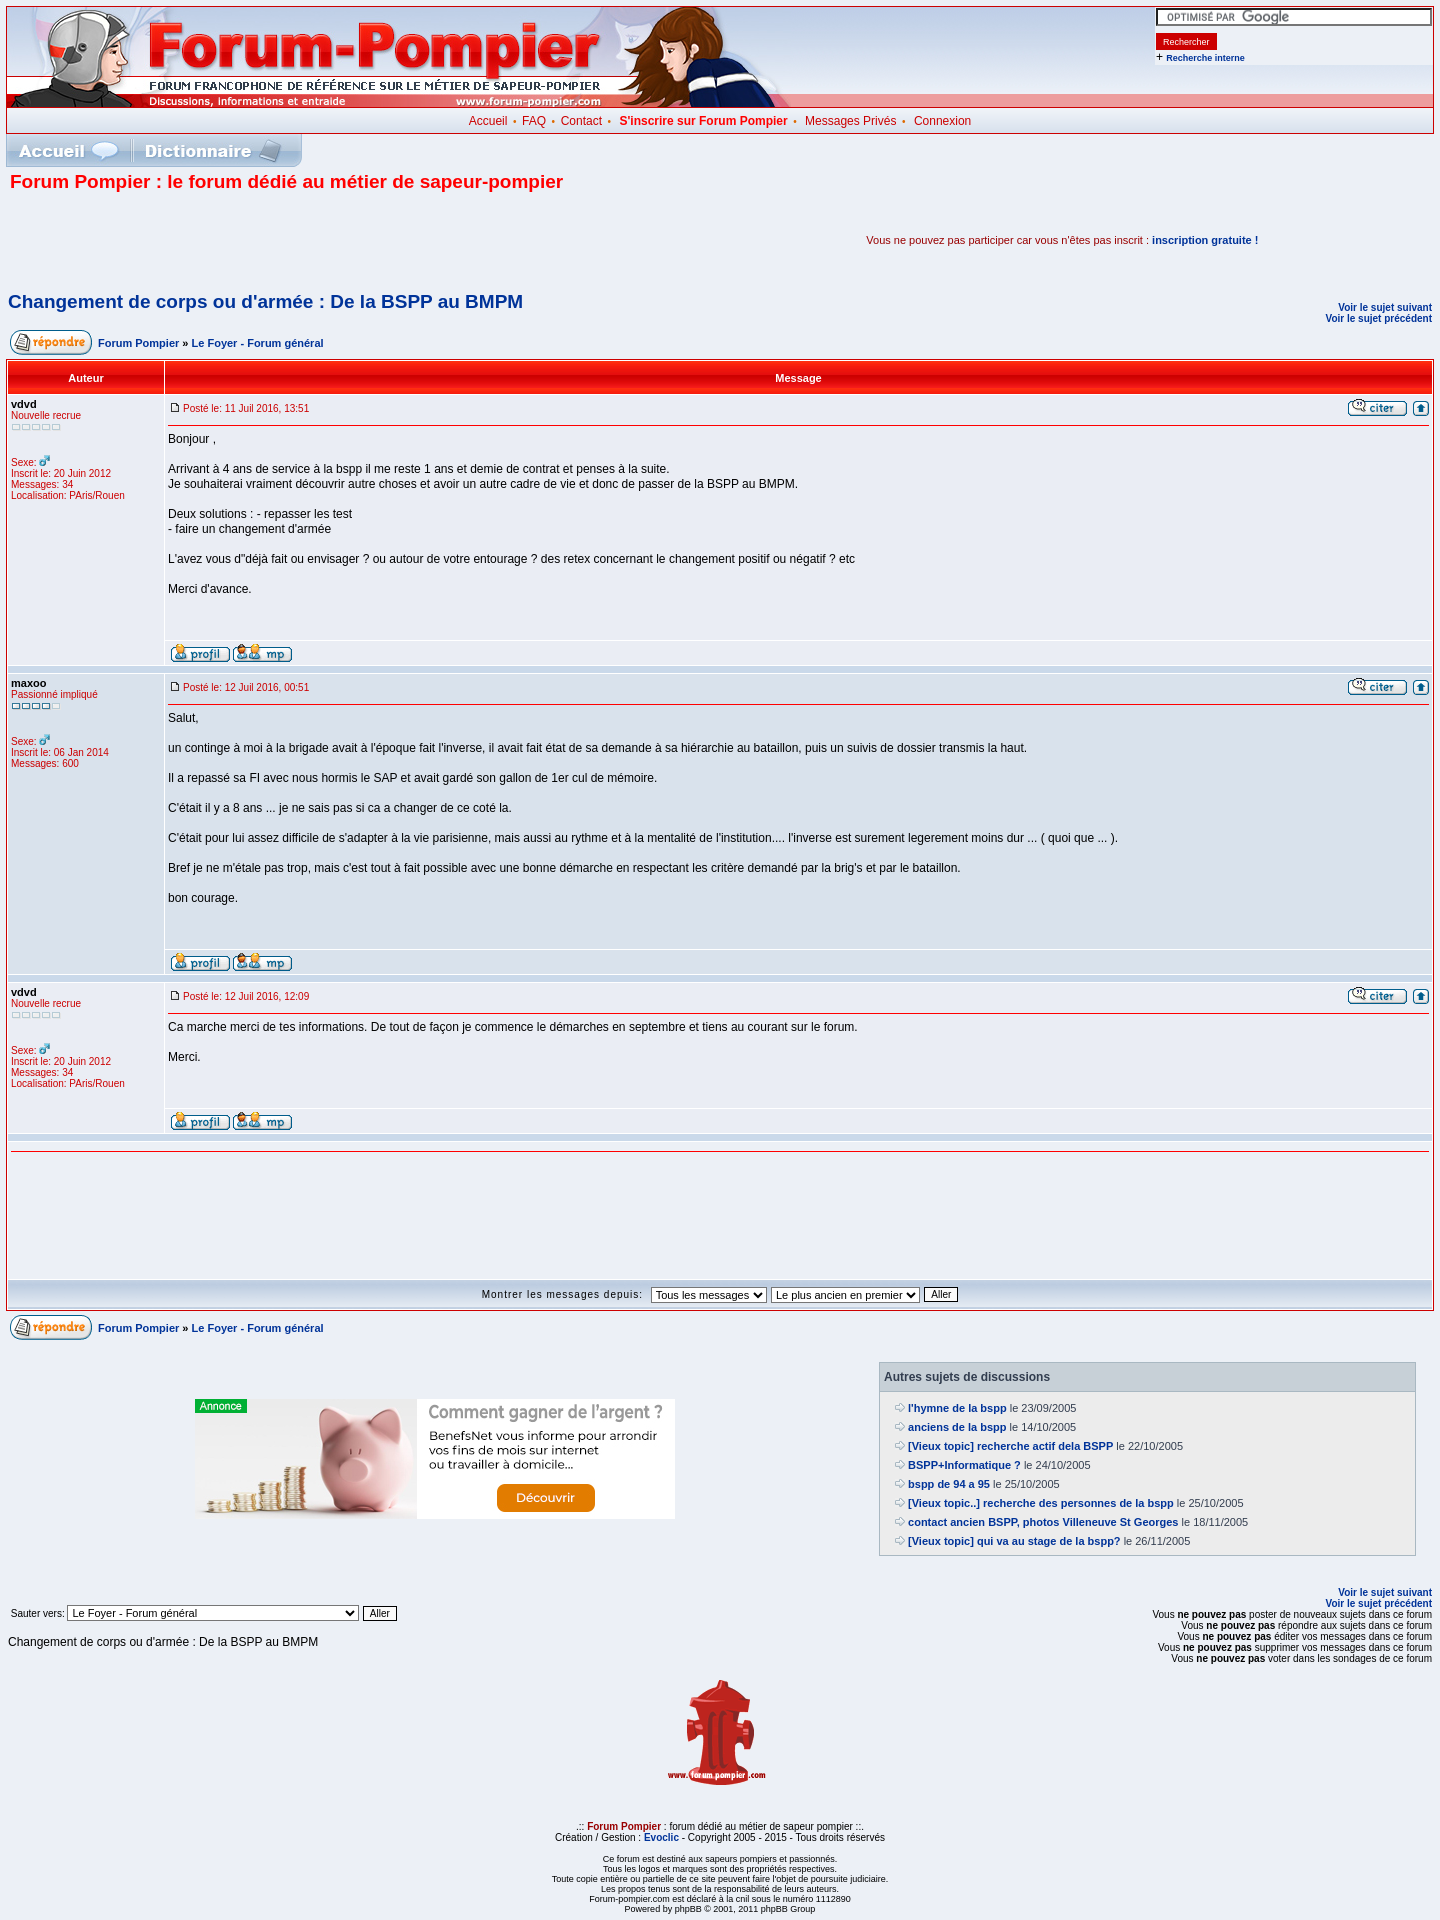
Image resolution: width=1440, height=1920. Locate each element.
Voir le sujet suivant (1385, 307)
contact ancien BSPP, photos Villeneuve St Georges (1043, 1522)
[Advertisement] (244, 240)
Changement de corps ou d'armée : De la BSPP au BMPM (265, 301)
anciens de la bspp (957, 1427)
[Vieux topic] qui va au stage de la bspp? (1014, 1541)
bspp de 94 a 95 (949, 1484)
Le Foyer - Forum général (258, 343)
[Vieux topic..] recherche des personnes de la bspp (1041, 1503)
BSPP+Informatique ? (964, 1465)
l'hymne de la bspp (957, 1408)
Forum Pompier (138, 343)
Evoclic (661, 1837)
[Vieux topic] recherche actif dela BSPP (1010, 1446)
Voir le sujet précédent (1378, 318)
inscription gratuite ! (1205, 240)
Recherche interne (1205, 58)
